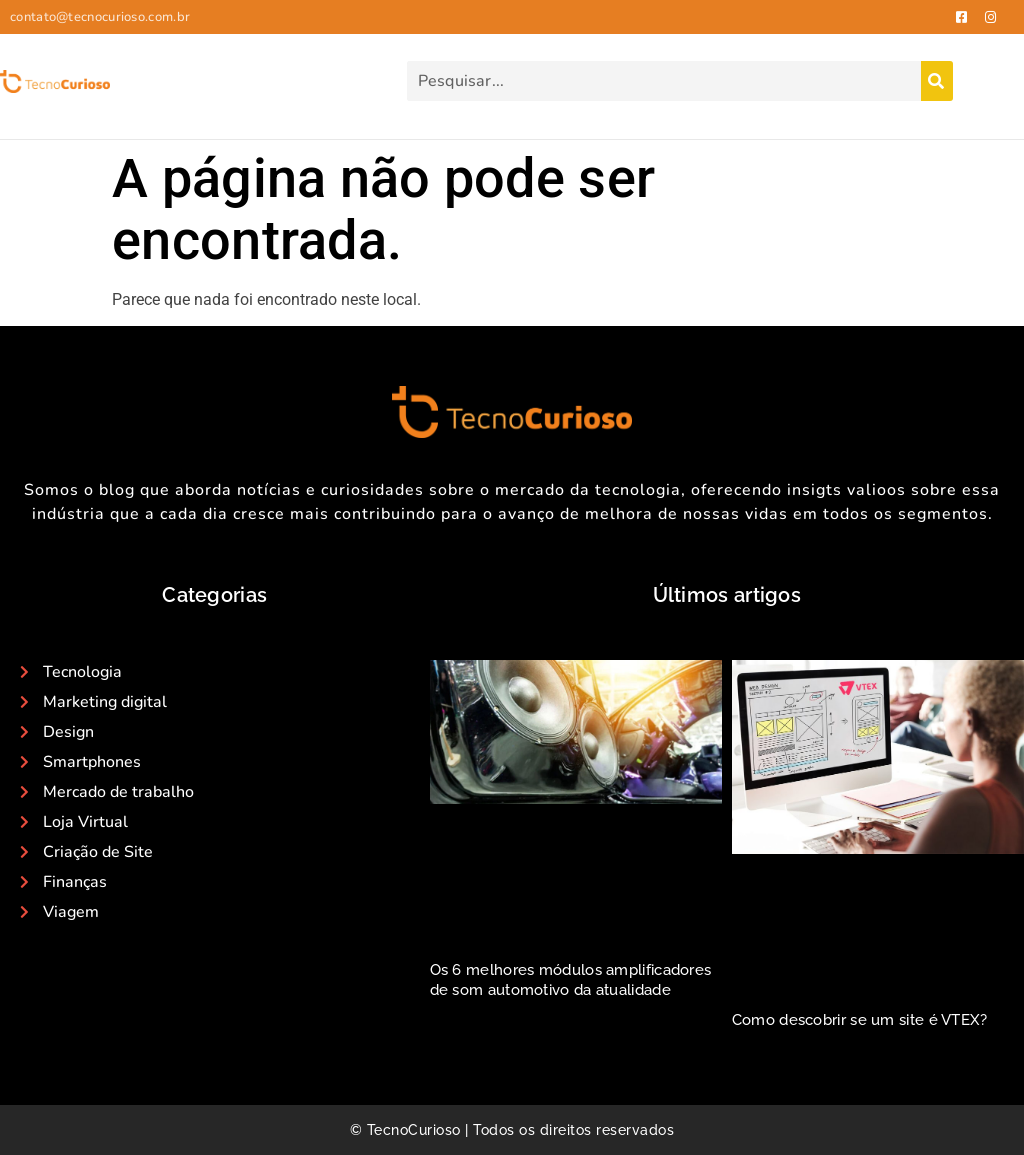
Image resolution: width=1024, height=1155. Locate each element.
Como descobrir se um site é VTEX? (860, 1020)
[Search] (937, 81)
